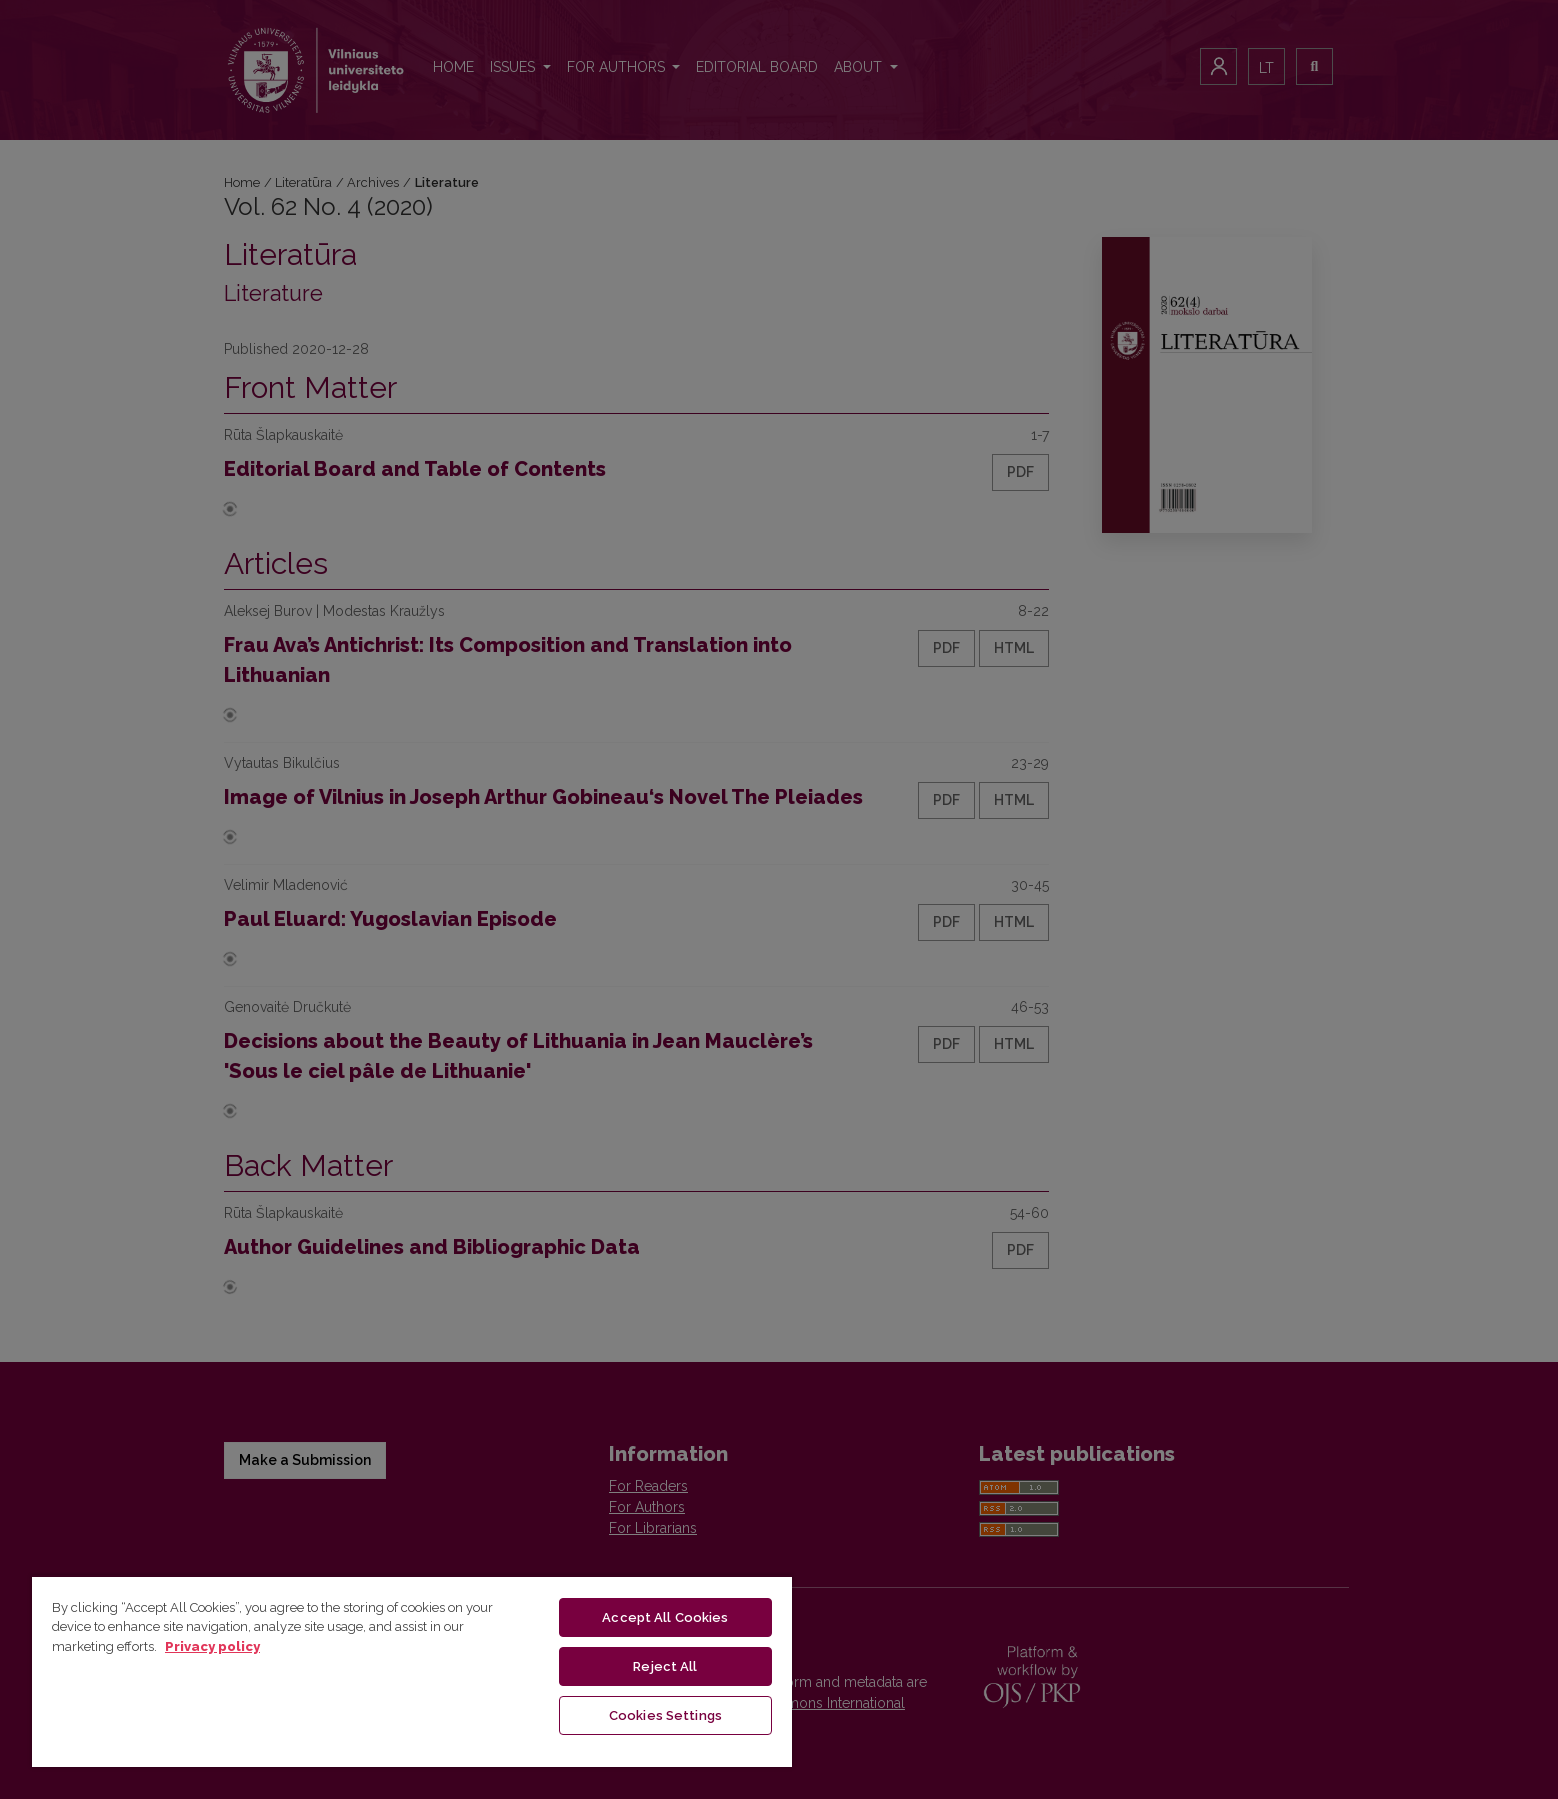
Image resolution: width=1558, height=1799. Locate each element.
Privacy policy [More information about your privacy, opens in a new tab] (212, 1646)
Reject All (665, 1666)
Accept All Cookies (665, 1617)
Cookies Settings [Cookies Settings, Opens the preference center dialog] (665, 1715)
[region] (412, 1671)
